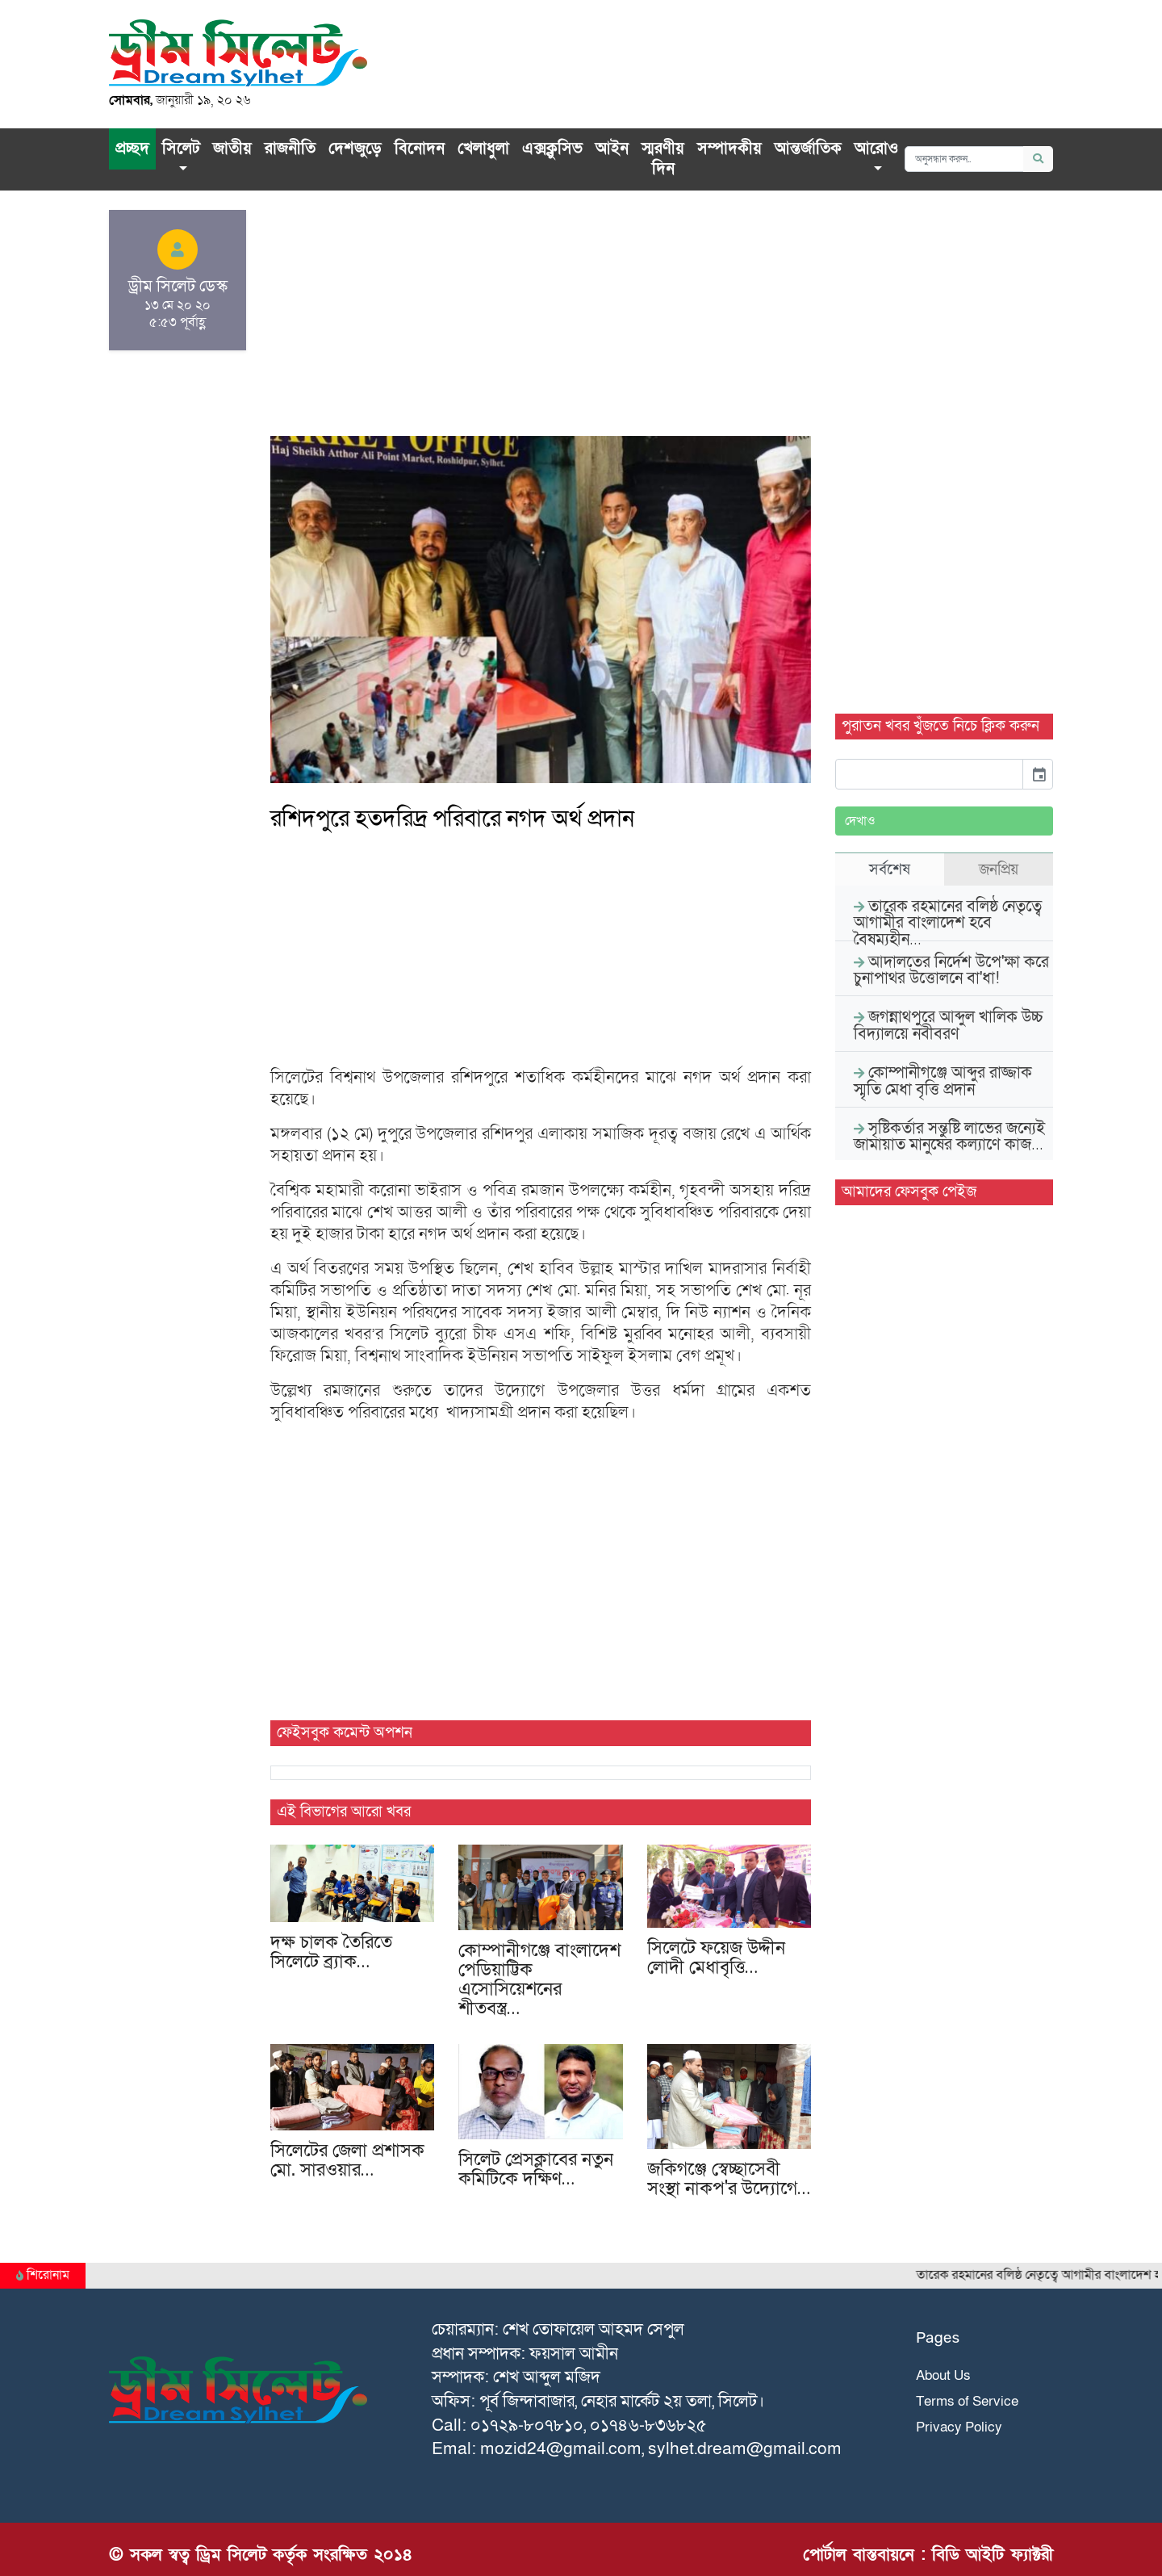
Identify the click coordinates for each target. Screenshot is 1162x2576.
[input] (929, 774)
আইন (612, 148)
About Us (943, 2375)
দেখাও (860, 821)
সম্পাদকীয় (729, 148)
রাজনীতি (290, 148)
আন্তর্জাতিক (808, 148)
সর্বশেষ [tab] (889, 869)
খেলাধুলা (483, 148)
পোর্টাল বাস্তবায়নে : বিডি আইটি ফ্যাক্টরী (928, 2555)
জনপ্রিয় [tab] (998, 869)
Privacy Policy (959, 2427)
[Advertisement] (540, 323)
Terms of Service (967, 2401)
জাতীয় (232, 148)
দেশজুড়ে (355, 148)
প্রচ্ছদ (132, 148)
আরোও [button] (876, 148)
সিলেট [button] (181, 148)
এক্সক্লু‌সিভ (552, 148)
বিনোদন (420, 148)
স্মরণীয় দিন (663, 159)
